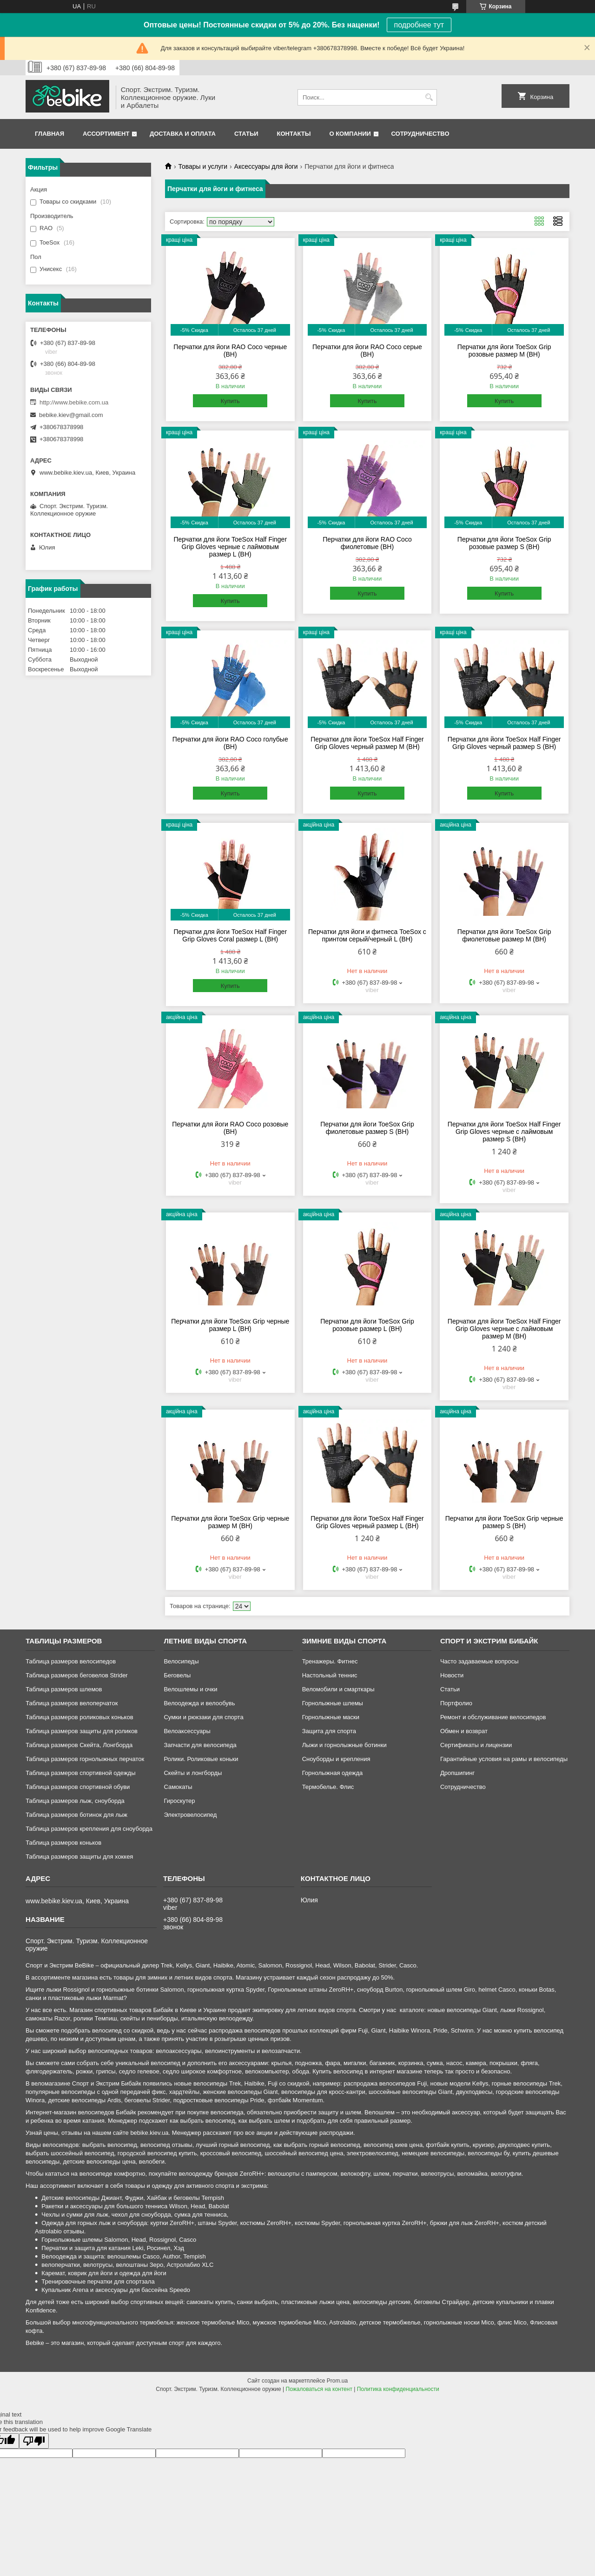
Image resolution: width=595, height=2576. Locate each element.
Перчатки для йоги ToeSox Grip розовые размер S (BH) (504, 543)
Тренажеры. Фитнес (330, 1661)
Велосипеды (181, 1661)
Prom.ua (337, 2380)
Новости (451, 1675)
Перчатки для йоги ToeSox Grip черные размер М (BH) (230, 1522)
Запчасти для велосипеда (200, 1745)
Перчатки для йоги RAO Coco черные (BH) (230, 350)
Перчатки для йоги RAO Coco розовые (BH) (230, 1127)
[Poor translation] (34, 2441)
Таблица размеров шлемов (64, 1689)
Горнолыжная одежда (332, 1772)
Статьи (246, 133)
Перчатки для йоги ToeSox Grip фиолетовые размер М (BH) (504, 935)
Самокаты (178, 1786)
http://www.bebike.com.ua (74, 402)
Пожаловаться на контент (319, 2389)
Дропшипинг (457, 1772)
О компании (349, 133)
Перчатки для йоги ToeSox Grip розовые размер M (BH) (504, 350)
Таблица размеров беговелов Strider (77, 1675)
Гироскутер (179, 1800)
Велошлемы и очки (190, 1689)
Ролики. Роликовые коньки (201, 1758)
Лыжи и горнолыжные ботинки (344, 1745)
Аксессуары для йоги (266, 166)
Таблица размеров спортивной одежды (80, 1772)
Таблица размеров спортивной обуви (78, 1786)
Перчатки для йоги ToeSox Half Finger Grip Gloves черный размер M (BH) (367, 742)
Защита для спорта (329, 1731)
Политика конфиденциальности (398, 2389)
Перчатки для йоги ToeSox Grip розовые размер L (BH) (367, 1325)
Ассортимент (106, 133)
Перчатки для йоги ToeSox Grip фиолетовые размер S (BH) (367, 1127)
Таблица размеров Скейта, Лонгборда (79, 1745)
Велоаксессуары (187, 1731)
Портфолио (456, 1703)
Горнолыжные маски (330, 1717)
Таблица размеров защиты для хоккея (79, 1856)
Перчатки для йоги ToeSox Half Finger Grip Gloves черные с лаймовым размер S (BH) (504, 1131)
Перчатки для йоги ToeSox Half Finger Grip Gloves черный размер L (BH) (367, 1522)
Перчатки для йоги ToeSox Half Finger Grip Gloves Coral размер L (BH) (230, 935)
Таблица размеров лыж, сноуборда (75, 1800)
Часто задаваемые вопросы (479, 1661)
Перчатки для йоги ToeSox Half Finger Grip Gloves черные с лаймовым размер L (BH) (230, 547)
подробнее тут (419, 25)
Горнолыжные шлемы (332, 1703)
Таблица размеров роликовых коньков (79, 1717)
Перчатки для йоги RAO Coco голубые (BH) (230, 742)
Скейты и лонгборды (193, 1772)
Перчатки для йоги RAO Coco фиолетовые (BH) (367, 543)
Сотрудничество (420, 133)
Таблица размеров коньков (63, 1842)
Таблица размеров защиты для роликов (82, 1731)
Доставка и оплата (183, 133)
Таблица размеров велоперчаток (72, 1703)
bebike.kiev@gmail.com (71, 414)
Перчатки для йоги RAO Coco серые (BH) (367, 350)
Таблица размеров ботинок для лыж (76, 1814)
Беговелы (177, 1675)
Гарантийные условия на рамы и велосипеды (504, 1758)
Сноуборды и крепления (336, 1758)
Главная (49, 133)
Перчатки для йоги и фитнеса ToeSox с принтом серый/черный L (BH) (367, 935)
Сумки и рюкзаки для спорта (203, 1717)
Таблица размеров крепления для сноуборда (89, 1828)
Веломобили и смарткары (338, 1689)
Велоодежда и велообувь (199, 1703)
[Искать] (429, 97)
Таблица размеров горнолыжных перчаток (85, 1758)
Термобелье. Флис (328, 1786)
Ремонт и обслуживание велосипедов (493, 1717)
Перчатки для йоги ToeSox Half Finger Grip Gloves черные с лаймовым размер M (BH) (504, 1329)
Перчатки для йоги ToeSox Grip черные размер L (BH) (230, 1325)
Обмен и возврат (464, 1731)
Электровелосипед (190, 1814)
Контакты (294, 133)
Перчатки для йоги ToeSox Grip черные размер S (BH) (504, 1522)
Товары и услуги (202, 166)
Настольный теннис (329, 1675)
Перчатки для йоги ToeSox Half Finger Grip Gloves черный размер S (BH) (504, 742)
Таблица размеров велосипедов (71, 1661)
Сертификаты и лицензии (476, 1745)
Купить (230, 400)
